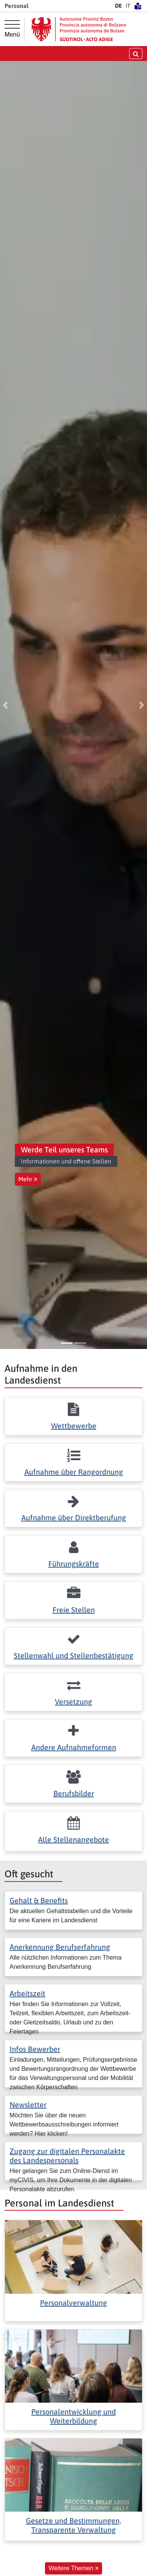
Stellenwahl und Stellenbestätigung (73, 1655)
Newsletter (28, 2104)
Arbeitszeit (27, 1993)
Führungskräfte (73, 1563)
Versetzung (73, 1701)
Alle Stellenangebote (73, 1839)
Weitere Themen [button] (73, 2568)
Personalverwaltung (73, 2302)
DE (118, 6)
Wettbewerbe (73, 1425)
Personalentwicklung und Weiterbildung (73, 2416)
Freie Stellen (74, 1609)
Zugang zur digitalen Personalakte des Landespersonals (67, 2156)
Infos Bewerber (35, 2049)
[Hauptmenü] (12, 29)
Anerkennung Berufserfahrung (60, 1946)
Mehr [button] (27, 1179)
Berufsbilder (73, 1793)
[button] (5, 705)
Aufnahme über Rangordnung (73, 1471)
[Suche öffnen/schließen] (135, 53)
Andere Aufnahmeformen (73, 1747)
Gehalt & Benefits (39, 1900)
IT (128, 6)
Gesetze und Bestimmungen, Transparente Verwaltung (73, 2525)
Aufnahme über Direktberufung (73, 1517)
